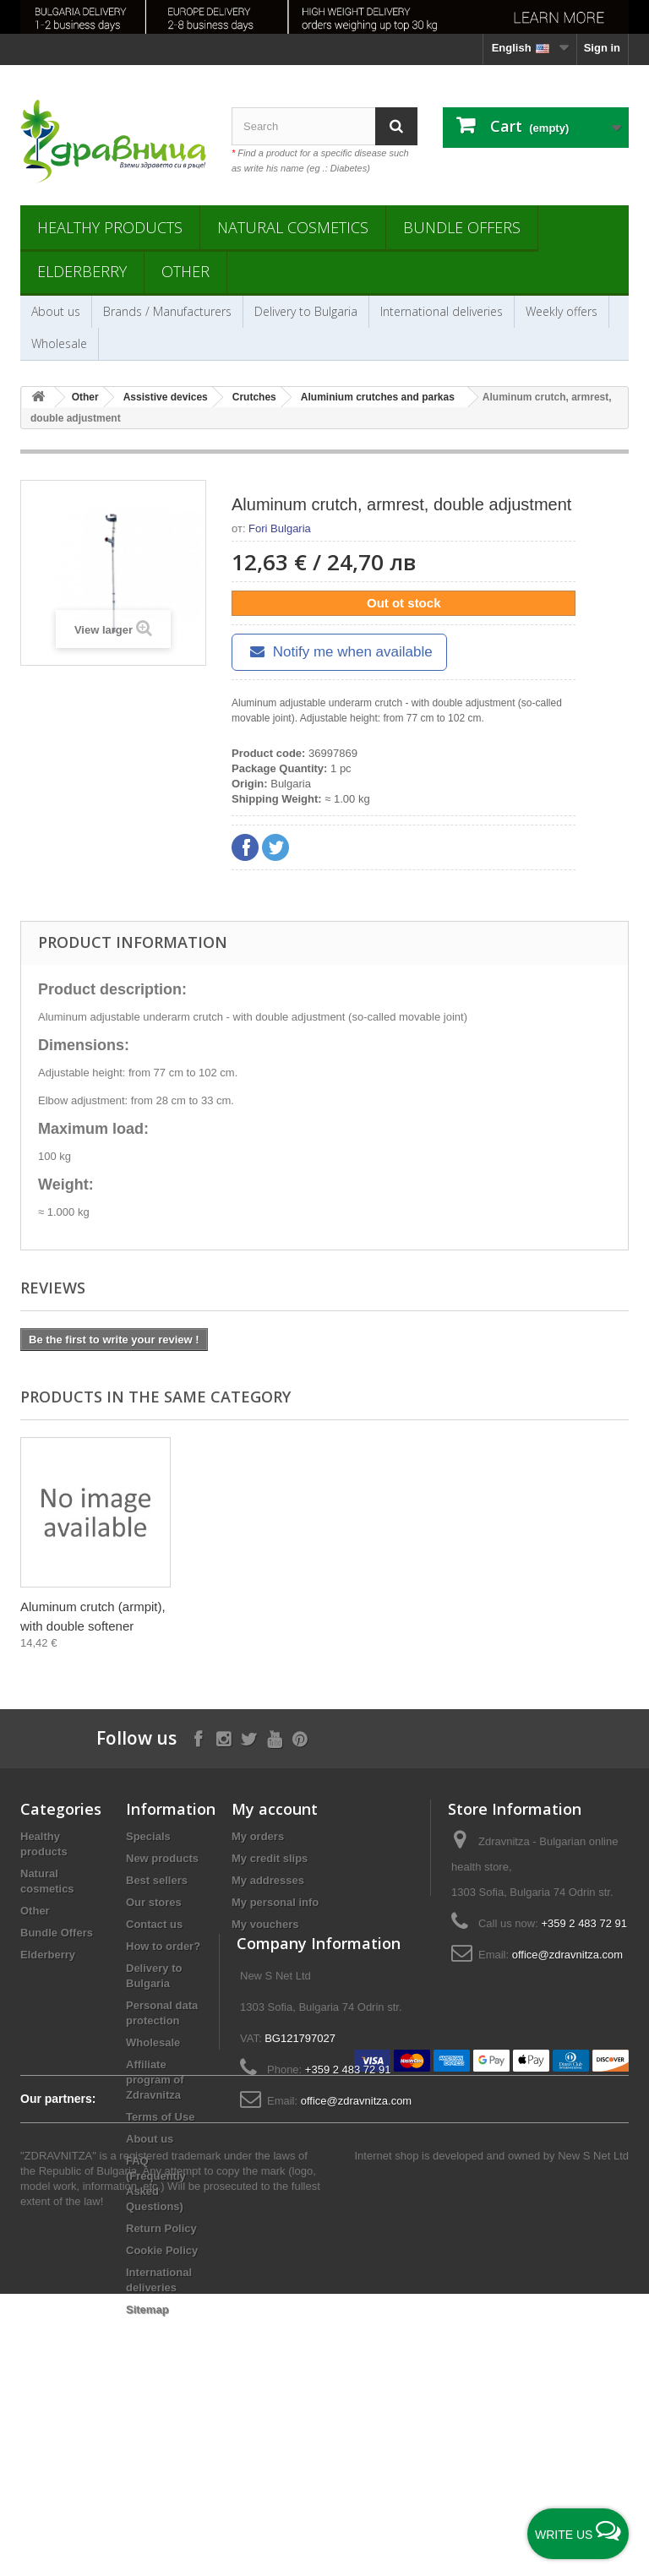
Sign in (602, 47)
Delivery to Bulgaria (305, 311)
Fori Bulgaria (279, 528)
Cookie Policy (162, 2250)
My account (275, 1809)
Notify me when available (339, 652)
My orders (258, 1836)
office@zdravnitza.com (567, 1954)
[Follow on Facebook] (198, 1737)
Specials (148, 1836)
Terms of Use (160, 2116)
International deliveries (441, 311)
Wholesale (59, 343)
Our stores (154, 1902)
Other (185, 271)
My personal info (275, 1902)
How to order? (163, 1946)
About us (55, 311)
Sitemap (147, 2309)
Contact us (154, 1924)
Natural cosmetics (292, 227)
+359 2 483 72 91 (584, 1923)
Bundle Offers (462, 227)
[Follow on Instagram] (223, 1737)
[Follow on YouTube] (274, 1737)
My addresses (268, 1880)
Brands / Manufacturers (167, 311)
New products (162, 1858)
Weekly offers (561, 311)
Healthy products (110, 227)
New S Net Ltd (593, 2438)
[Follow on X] (249, 1737)
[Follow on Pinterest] (299, 1737)
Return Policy (161, 2228)
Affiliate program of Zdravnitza (155, 2079)
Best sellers (157, 1880)
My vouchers (265, 1924)
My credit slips (270, 1858)
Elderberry (82, 271)
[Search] (396, 126)
